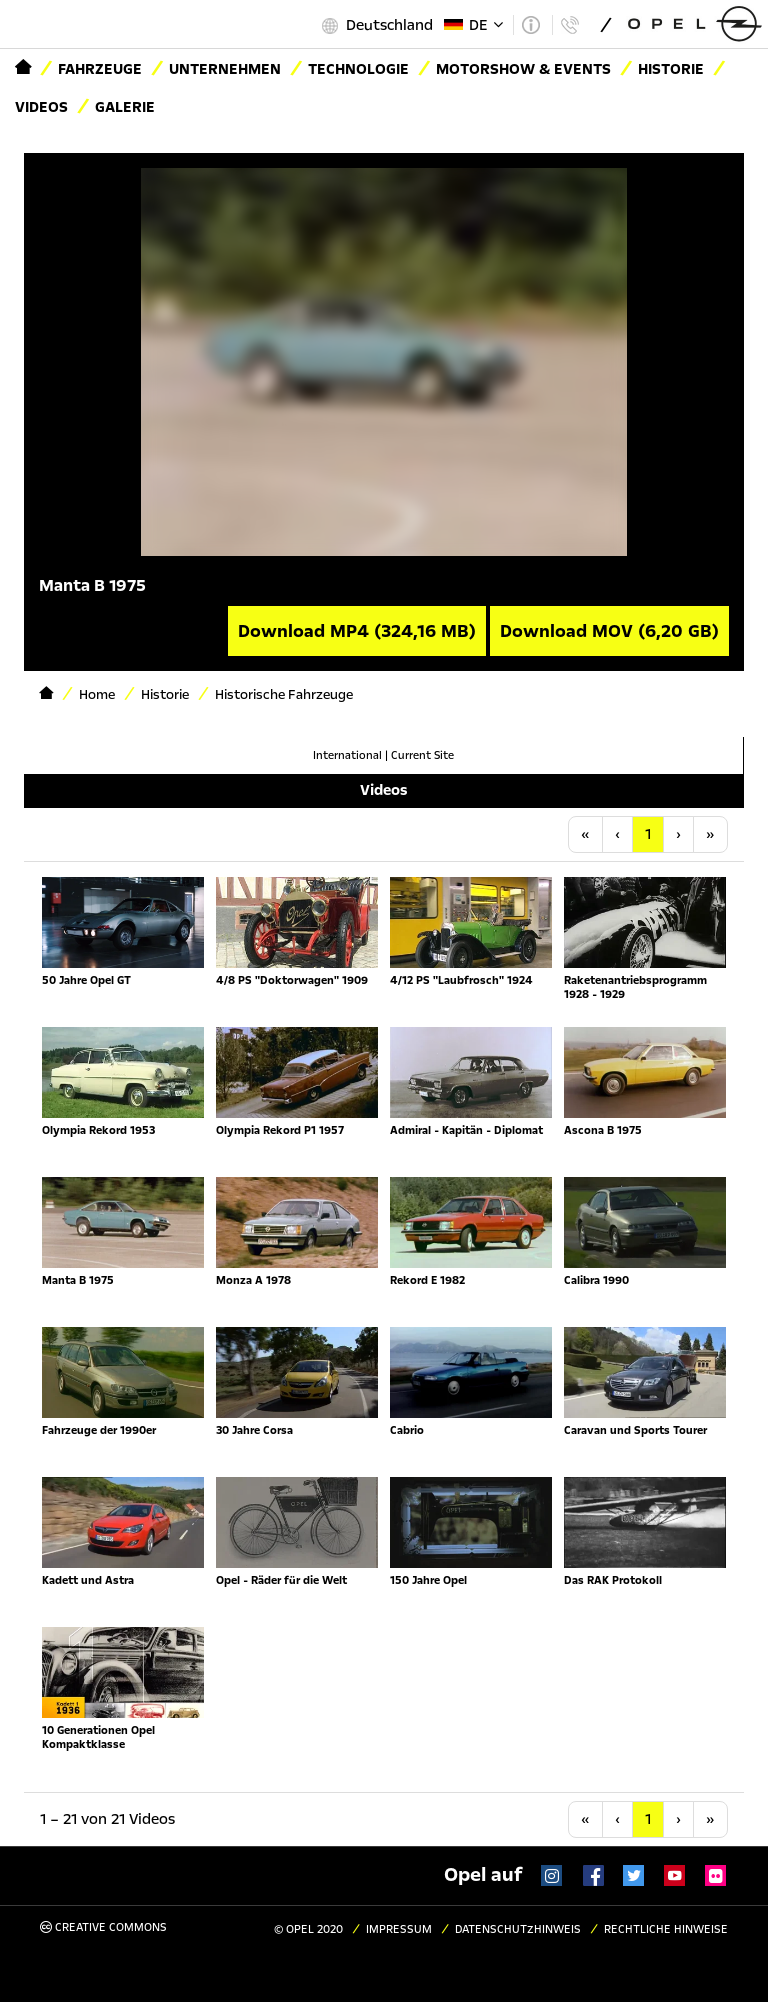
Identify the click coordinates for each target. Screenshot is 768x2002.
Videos (41, 107)
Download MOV (609, 631)
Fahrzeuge (100, 69)
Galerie (125, 107)
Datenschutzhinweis (518, 1929)
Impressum (399, 1929)
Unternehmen (225, 69)
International (347, 755)
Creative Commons (103, 1927)
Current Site (422, 755)
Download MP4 (357, 631)
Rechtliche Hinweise (666, 1929)
